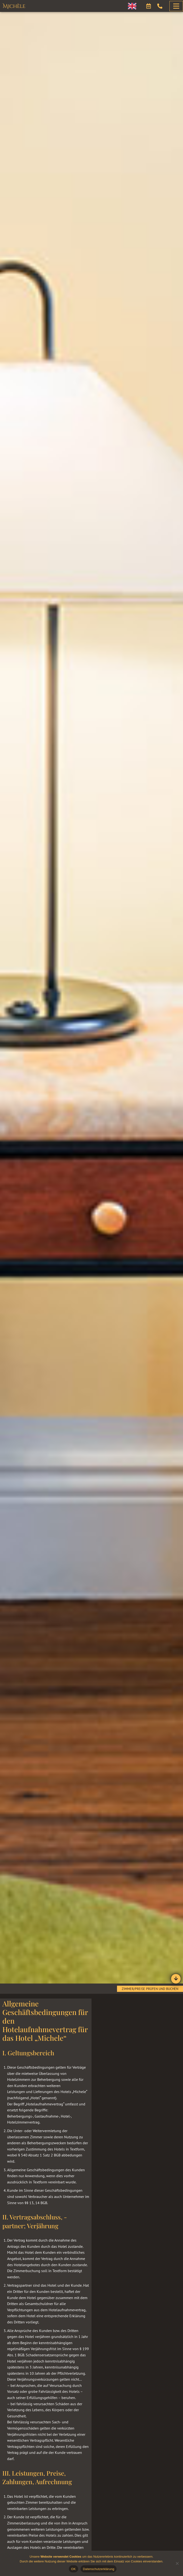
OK (73, 2569)
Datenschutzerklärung (98, 2569)
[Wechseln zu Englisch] (132, 6)
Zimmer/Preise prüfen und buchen (150, 1989)
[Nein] (177, 2563)
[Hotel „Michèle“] (13, 6)
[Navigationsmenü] (176, 6)
